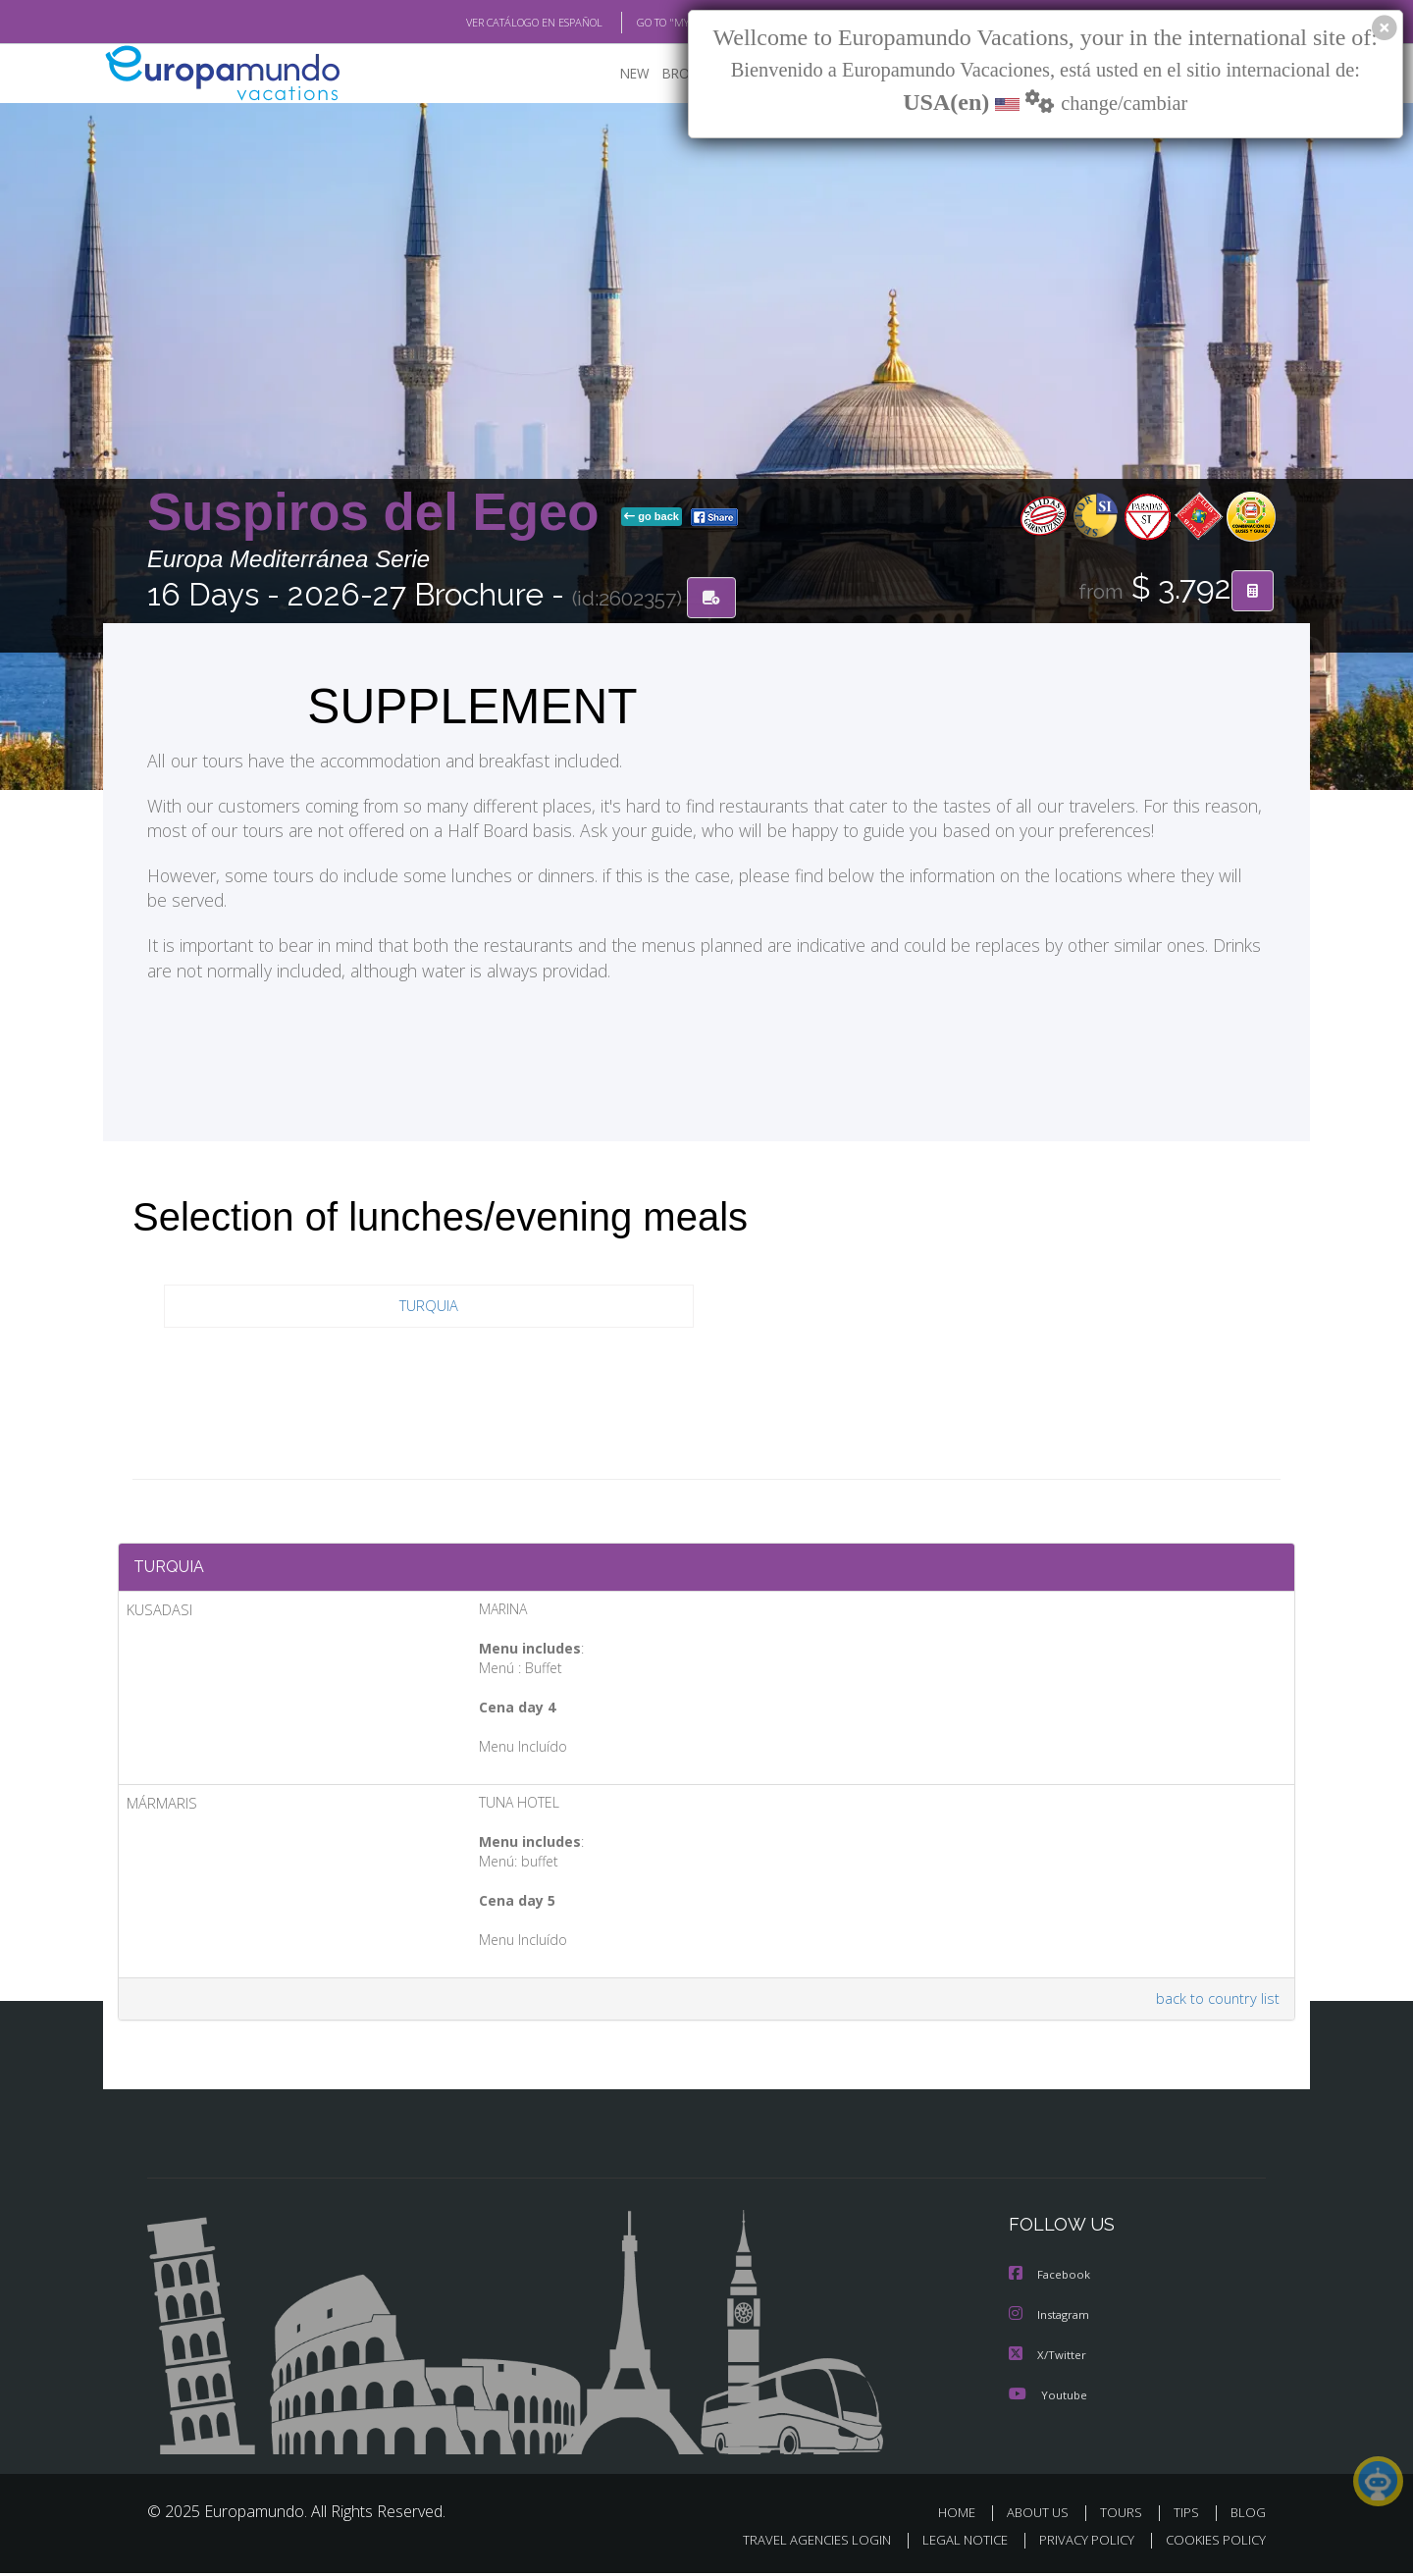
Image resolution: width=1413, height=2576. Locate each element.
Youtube (1048, 2398)
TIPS (1189, 2515)
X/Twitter (1048, 2358)
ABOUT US (1043, 2515)
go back (651, 518)
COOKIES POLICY (1211, 2543)
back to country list (1215, 2004)
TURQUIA (428, 1307)
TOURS (1125, 2515)
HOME (964, 2515)
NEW (615, 74)
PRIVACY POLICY (1077, 2543)
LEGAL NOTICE (952, 2543)
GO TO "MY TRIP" (645, 22)
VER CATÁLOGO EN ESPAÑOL (489, 22)
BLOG (1248, 2515)
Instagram (1051, 2319)
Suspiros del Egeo (380, 514)
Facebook (1051, 2280)
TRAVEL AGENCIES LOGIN (798, 2543)
